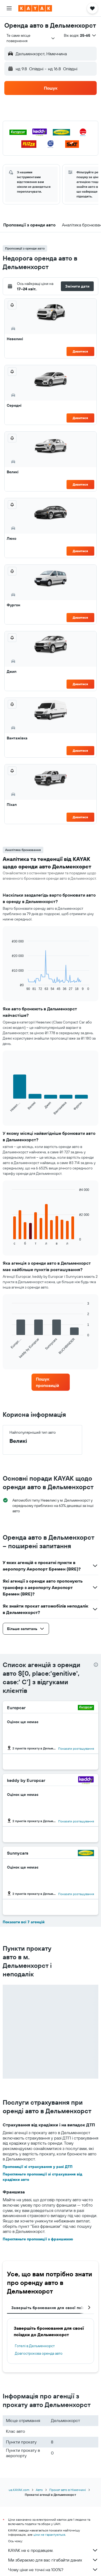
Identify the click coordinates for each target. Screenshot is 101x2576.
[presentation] (95, 1664)
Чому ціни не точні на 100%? (53, 2569)
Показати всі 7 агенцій (23, 1922)
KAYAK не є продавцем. (53, 2550)
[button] (9, 8)
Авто (39, 2490)
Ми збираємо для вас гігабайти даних (53, 2560)
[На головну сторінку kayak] (35, 8)
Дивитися (80, 351)
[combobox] (30, 38)
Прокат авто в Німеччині (67, 2490)
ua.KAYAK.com (19, 2490)
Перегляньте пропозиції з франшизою (38, 2239)
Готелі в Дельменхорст (35, 2345)
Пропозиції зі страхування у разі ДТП (37, 2166)
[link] (51, 1382)
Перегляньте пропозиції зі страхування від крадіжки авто (42, 2177)
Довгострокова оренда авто (38, 2353)
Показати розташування (76, 1748)
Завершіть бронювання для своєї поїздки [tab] (51, 2307)
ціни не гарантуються (49, 2535)
